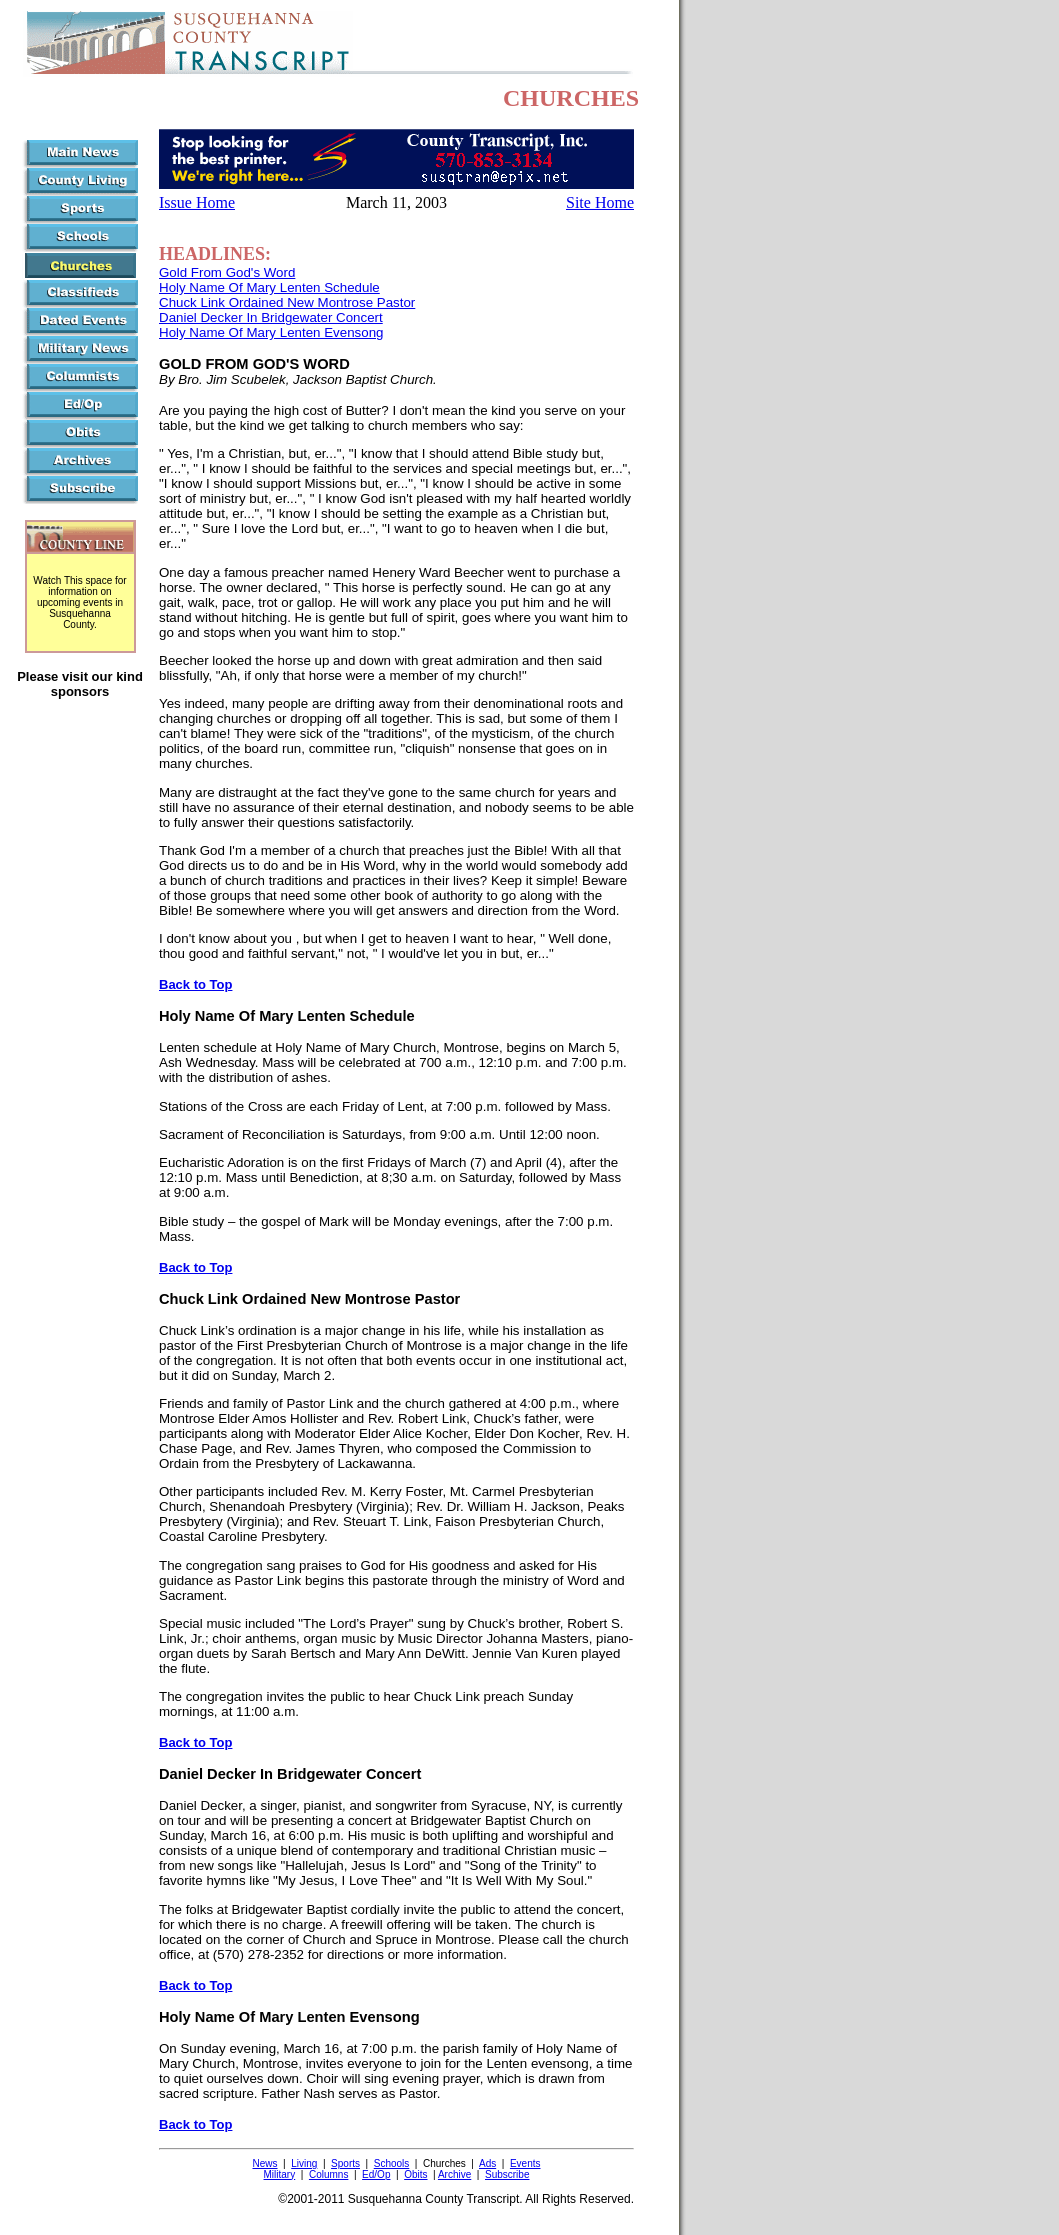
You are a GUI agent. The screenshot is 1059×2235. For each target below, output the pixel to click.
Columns (328, 2174)
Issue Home (197, 202)
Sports (345, 2163)
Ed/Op (376, 2174)
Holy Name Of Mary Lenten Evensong (271, 332)
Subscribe (507, 2174)
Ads (487, 2163)
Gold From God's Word (227, 272)
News (265, 2163)
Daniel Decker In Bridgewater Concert (271, 317)
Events (525, 2163)
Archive (454, 2174)
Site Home (600, 202)
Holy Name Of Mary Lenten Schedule (269, 287)
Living (304, 2163)
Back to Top (195, 984)
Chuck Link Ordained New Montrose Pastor (287, 302)
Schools (392, 2163)
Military (280, 2174)
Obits (415, 2174)
